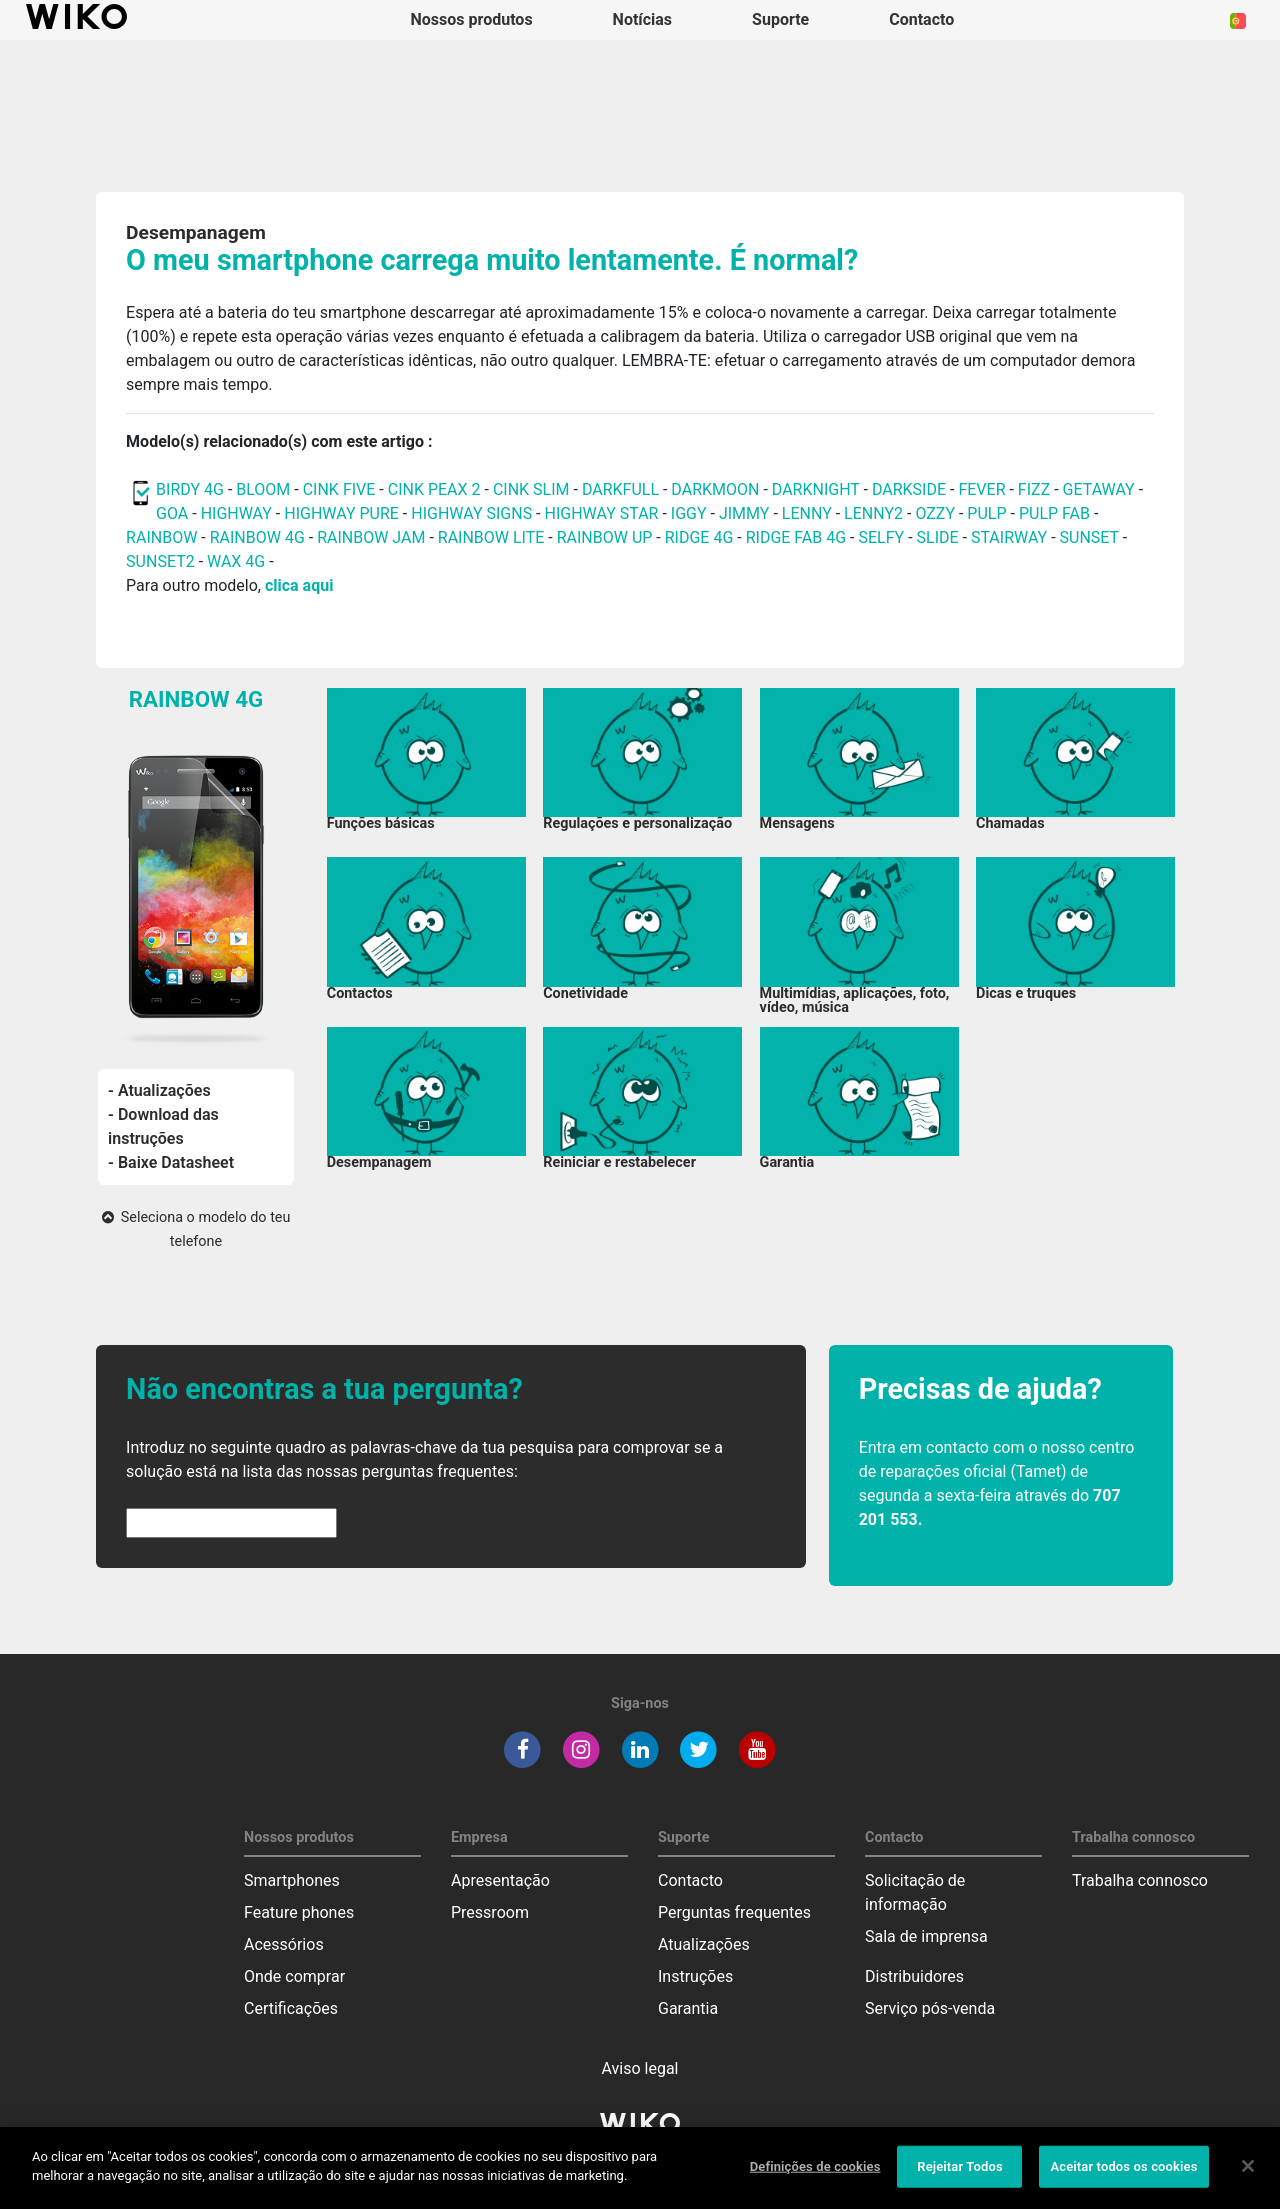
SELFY (883, 537)
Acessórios (284, 1944)
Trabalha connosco (1140, 1880)
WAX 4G (236, 561)
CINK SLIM (531, 489)
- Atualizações (159, 1090)
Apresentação (500, 1880)
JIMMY (744, 513)
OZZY (935, 513)
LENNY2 (873, 513)
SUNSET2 (160, 561)
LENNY (807, 513)
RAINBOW (161, 537)
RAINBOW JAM (373, 537)
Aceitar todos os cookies (1123, 2177)
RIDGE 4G (699, 537)
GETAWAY (1099, 489)
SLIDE (938, 537)
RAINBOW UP (605, 537)
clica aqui (299, 585)
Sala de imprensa (926, 1936)
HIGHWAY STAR (604, 513)
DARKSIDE (909, 489)
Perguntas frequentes (734, 1912)
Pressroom (490, 1912)
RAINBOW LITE (493, 537)
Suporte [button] (780, 19)
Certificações (291, 2008)
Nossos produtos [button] (472, 19)
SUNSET (1089, 537)
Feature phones (299, 1912)
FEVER (983, 489)
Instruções (695, 1976)
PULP (988, 513)
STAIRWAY (1009, 537)
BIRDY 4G (190, 489)
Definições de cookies (815, 2177)
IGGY (689, 513)
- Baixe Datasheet (171, 1162)
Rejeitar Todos (959, 2177)
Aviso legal (640, 2068)
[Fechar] (1248, 2178)
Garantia (688, 2008)
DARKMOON (715, 489)
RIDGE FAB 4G (798, 537)
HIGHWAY (236, 513)
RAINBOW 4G (257, 537)
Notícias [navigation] (642, 19)
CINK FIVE (339, 489)
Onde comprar (294, 1976)
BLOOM (263, 489)
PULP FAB (1054, 513)
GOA (172, 513)
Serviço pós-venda (930, 2008)
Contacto (690, 1880)
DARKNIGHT (816, 489)
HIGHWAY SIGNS (471, 513)
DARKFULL (620, 489)
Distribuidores (914, 1976)
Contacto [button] (921, 19)
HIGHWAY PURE (343, 513)
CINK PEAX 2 (434, 489)
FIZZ (1034, 489)
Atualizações (704, 1944)
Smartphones (292, 1880)
